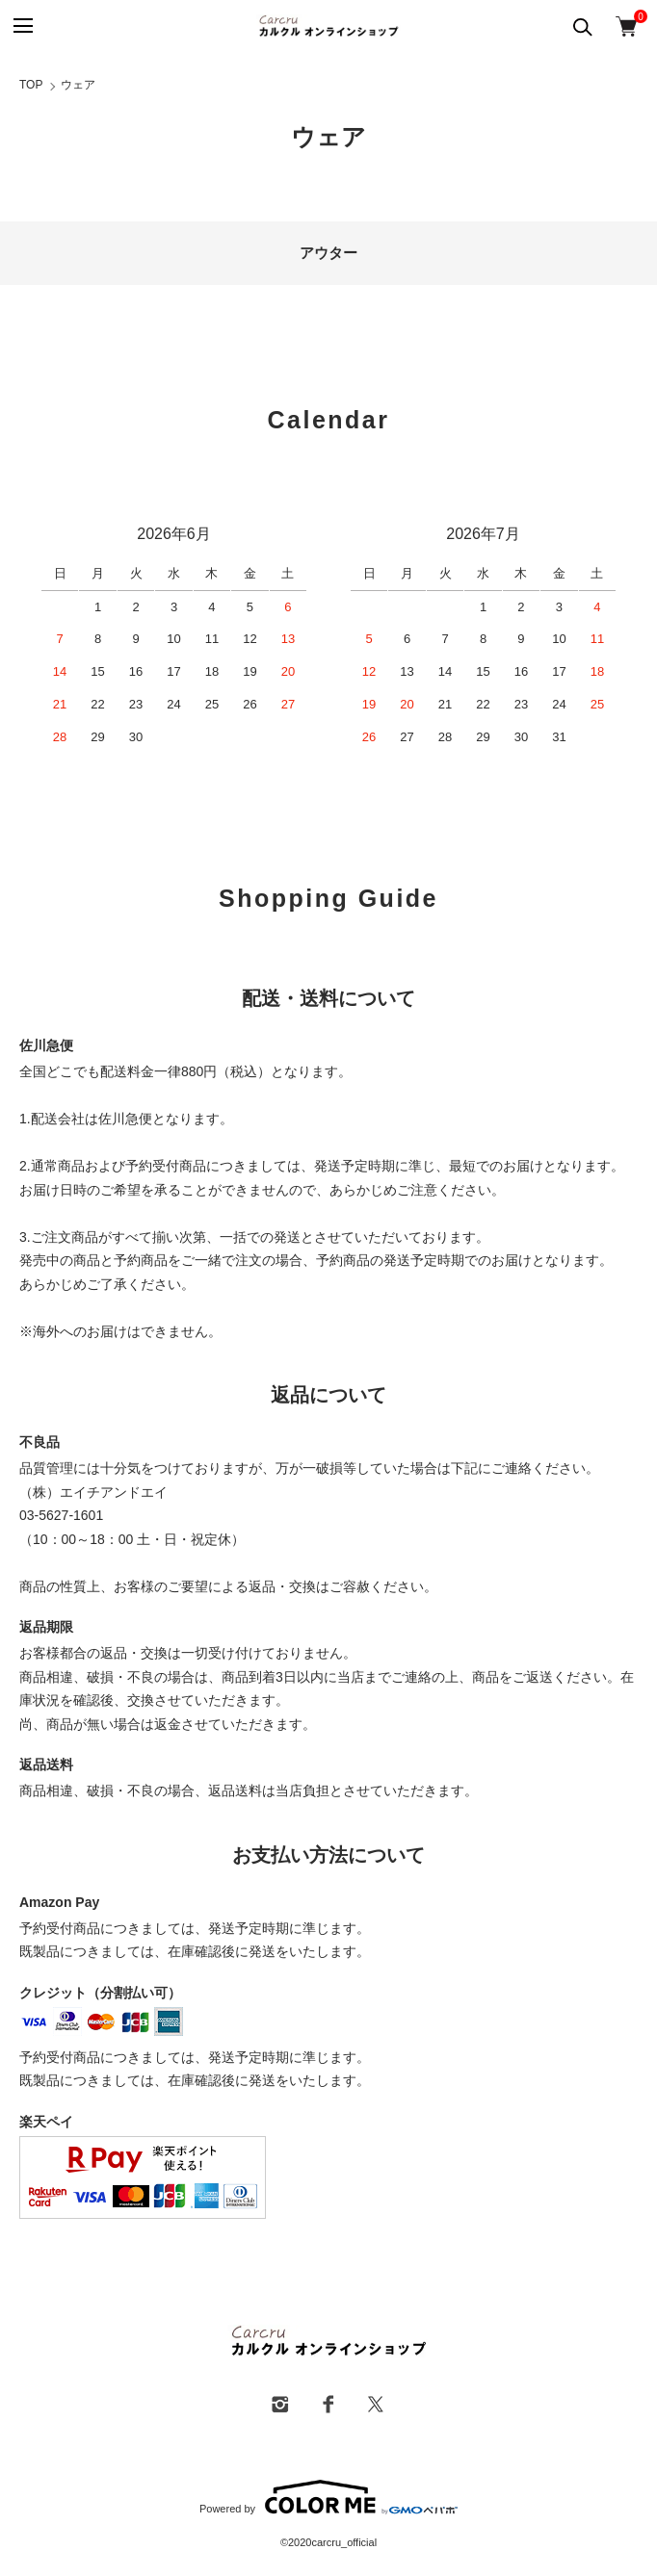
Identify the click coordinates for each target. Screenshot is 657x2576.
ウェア (78, 84)
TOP (30, 84)
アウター (328, 253)
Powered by (328, 2497)
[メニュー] (21, 26)
